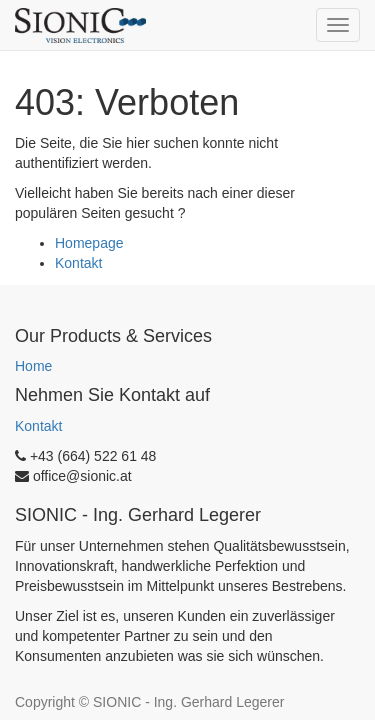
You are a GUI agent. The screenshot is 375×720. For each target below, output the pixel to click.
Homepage (89, 243)
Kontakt (78, 263)
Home (33, 366)
